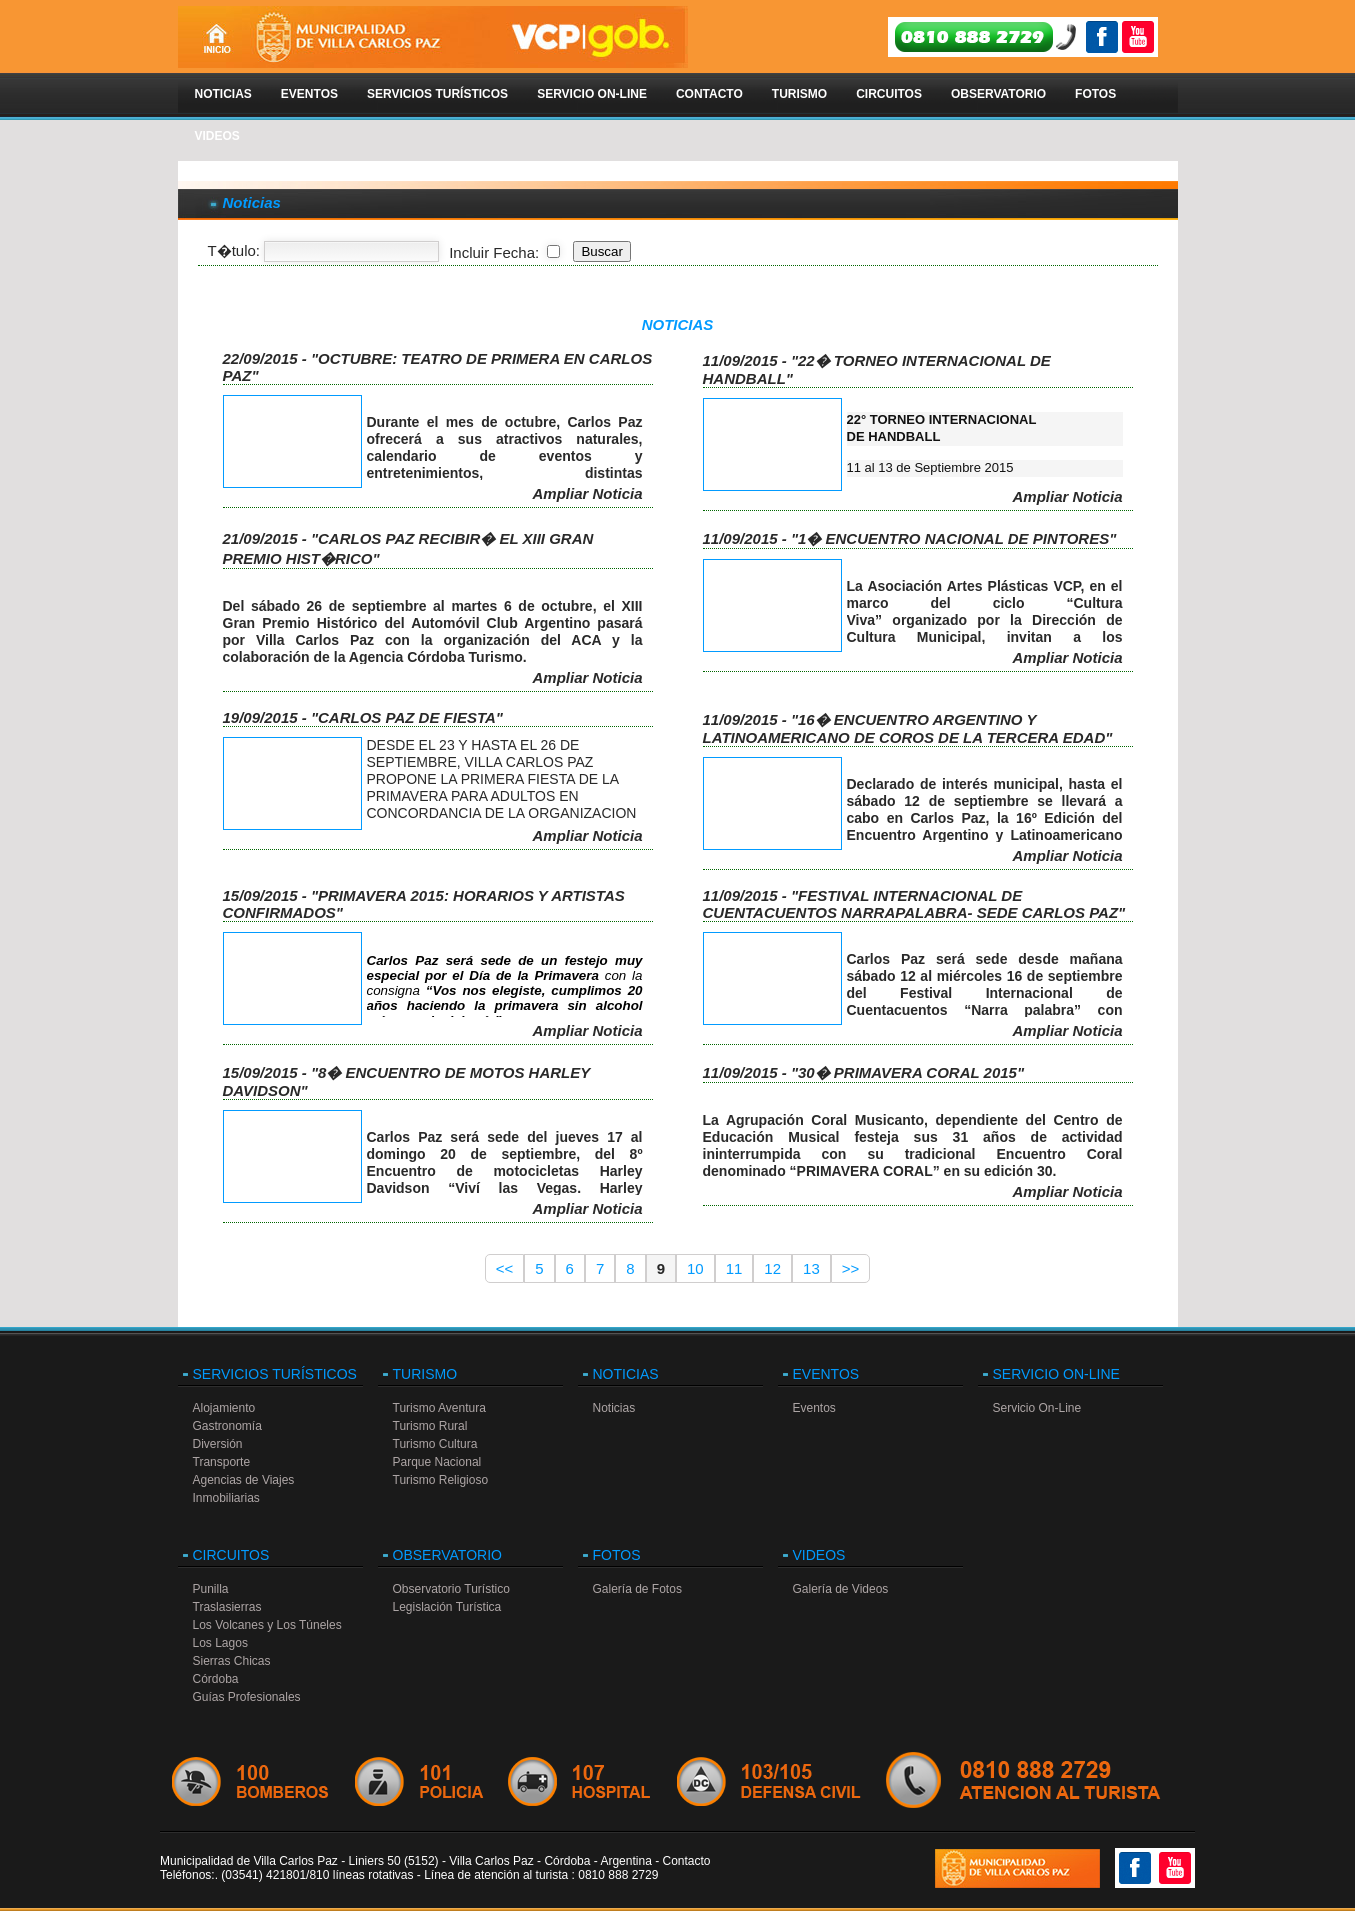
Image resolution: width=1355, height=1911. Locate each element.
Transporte (222, 1462)
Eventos (309, 94)
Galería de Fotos (637, 1589)
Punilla (211, 1589)
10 (695, 1268)
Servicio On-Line (592, 94)
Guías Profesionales (247, 1697)
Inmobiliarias (226, 1498)
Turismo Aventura (439, 1408)
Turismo (799, 94)
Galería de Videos (841, 1589)
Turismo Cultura (435, 1444)
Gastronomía (227, 1426)
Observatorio (998, 94)
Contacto (709, 94)
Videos (217, 136)
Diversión (218, 1444)
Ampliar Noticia (587, 493)
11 (734, 1268)
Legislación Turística (447, 1607)
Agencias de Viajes (244, 1480)
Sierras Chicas (232, 1661)
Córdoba (216, 1679)
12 (772, 1268)
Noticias (223, 94)
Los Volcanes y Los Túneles (267, 1625)
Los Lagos (220, 1643)
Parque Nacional (437, 1462)
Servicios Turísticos (437, 94)
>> (851, 1268)
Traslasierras (227, 1607)
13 (811, 1268)
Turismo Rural (430, 1426)
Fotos (1095, 94)
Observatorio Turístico (451, 1589)
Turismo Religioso (441, 1480)
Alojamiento (224, 1408)
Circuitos (889, 94)
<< (505, 1268)
